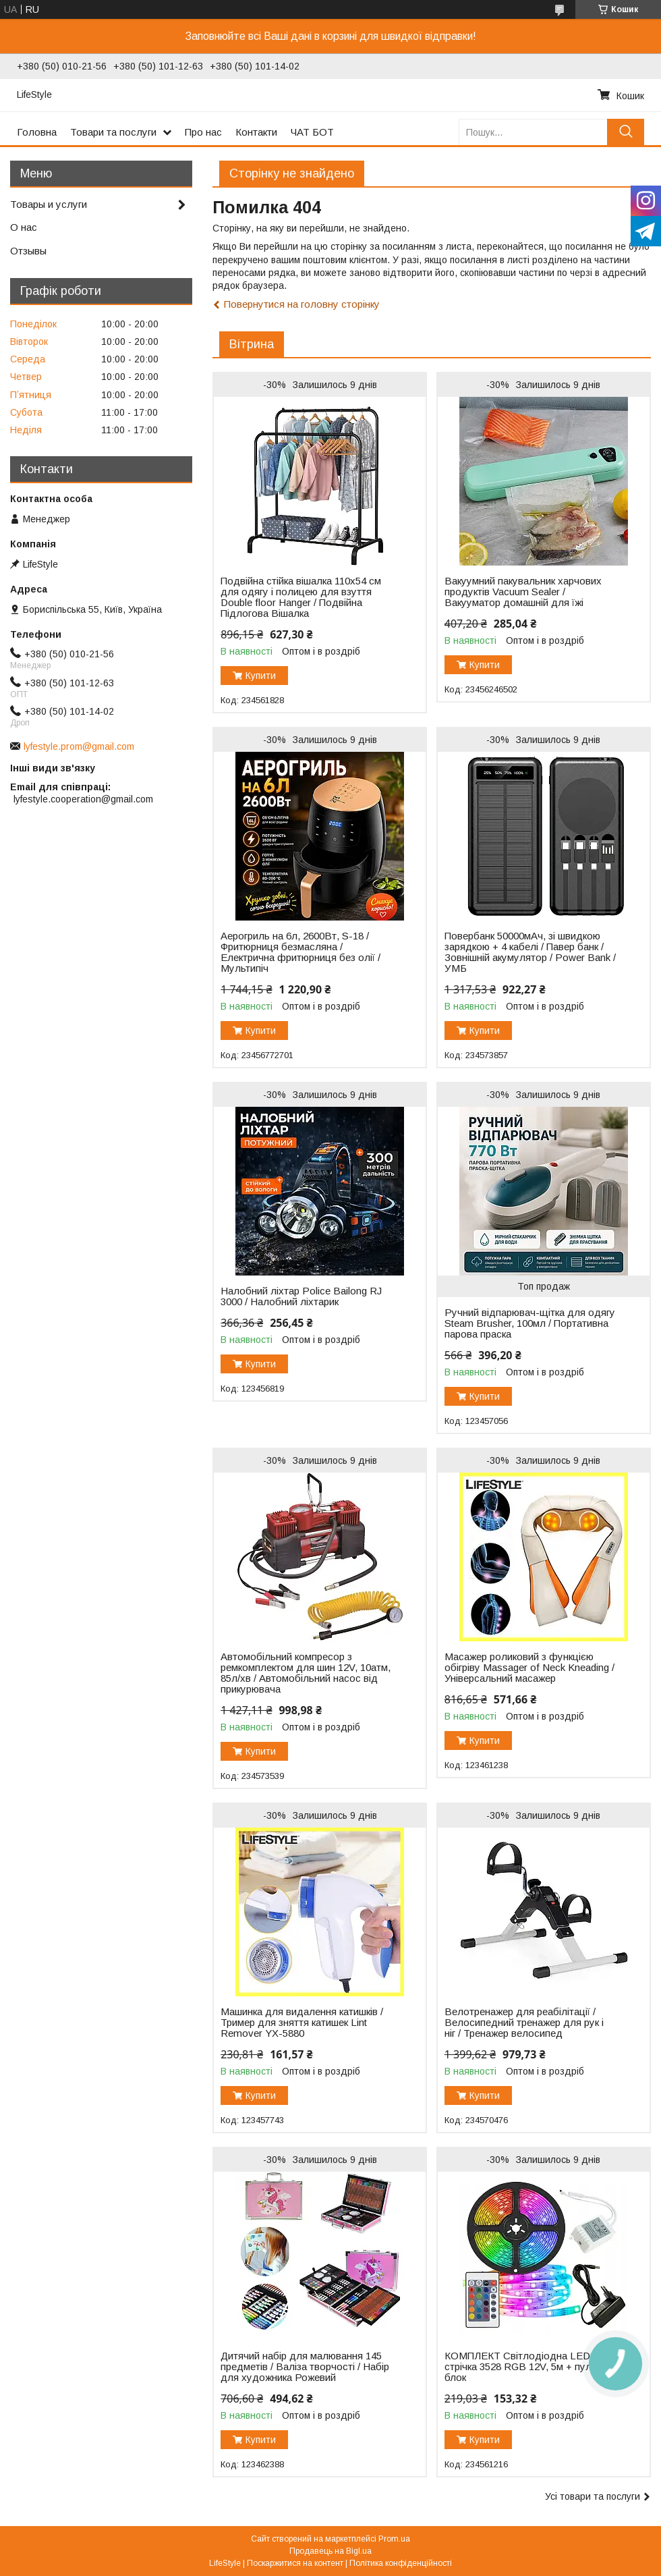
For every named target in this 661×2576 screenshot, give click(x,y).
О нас (23, 227)
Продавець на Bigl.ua (330, 2551)
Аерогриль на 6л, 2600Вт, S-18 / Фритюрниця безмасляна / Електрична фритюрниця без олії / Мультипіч (300, 952)
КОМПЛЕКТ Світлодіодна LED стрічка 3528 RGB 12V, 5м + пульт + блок (527, 2367)
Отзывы (28, 250)
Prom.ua (394, 2539)
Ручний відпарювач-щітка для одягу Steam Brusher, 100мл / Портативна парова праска (529, 1323)
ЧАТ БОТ (312, 132)
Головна (37, 132)
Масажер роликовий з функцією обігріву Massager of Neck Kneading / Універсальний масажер (529, 1667)
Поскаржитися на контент (295, 2563)
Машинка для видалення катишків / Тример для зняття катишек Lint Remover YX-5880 (302, 2022)
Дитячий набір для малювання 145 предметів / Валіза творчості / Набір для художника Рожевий (305, 2367)
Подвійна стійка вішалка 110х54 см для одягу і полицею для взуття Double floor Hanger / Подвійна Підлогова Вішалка (301, 597)
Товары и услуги (48, 204)
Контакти (256, 132)
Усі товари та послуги (592, 2496)
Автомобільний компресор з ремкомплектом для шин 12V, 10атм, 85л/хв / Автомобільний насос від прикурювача (306, 1673)
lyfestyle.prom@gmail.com (79, 746)
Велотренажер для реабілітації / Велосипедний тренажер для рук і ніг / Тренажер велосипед (524, 2022)
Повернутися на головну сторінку (302, 304)
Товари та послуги (113, 132)
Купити (261, 675)
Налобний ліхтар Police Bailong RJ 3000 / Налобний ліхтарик (301, 1296)
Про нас (203, 132)
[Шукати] (625, 132)
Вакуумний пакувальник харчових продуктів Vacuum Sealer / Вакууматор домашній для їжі (523, 592)
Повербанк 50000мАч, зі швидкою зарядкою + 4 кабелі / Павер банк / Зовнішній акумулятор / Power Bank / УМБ (530, 952)
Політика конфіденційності (400, 2563)
